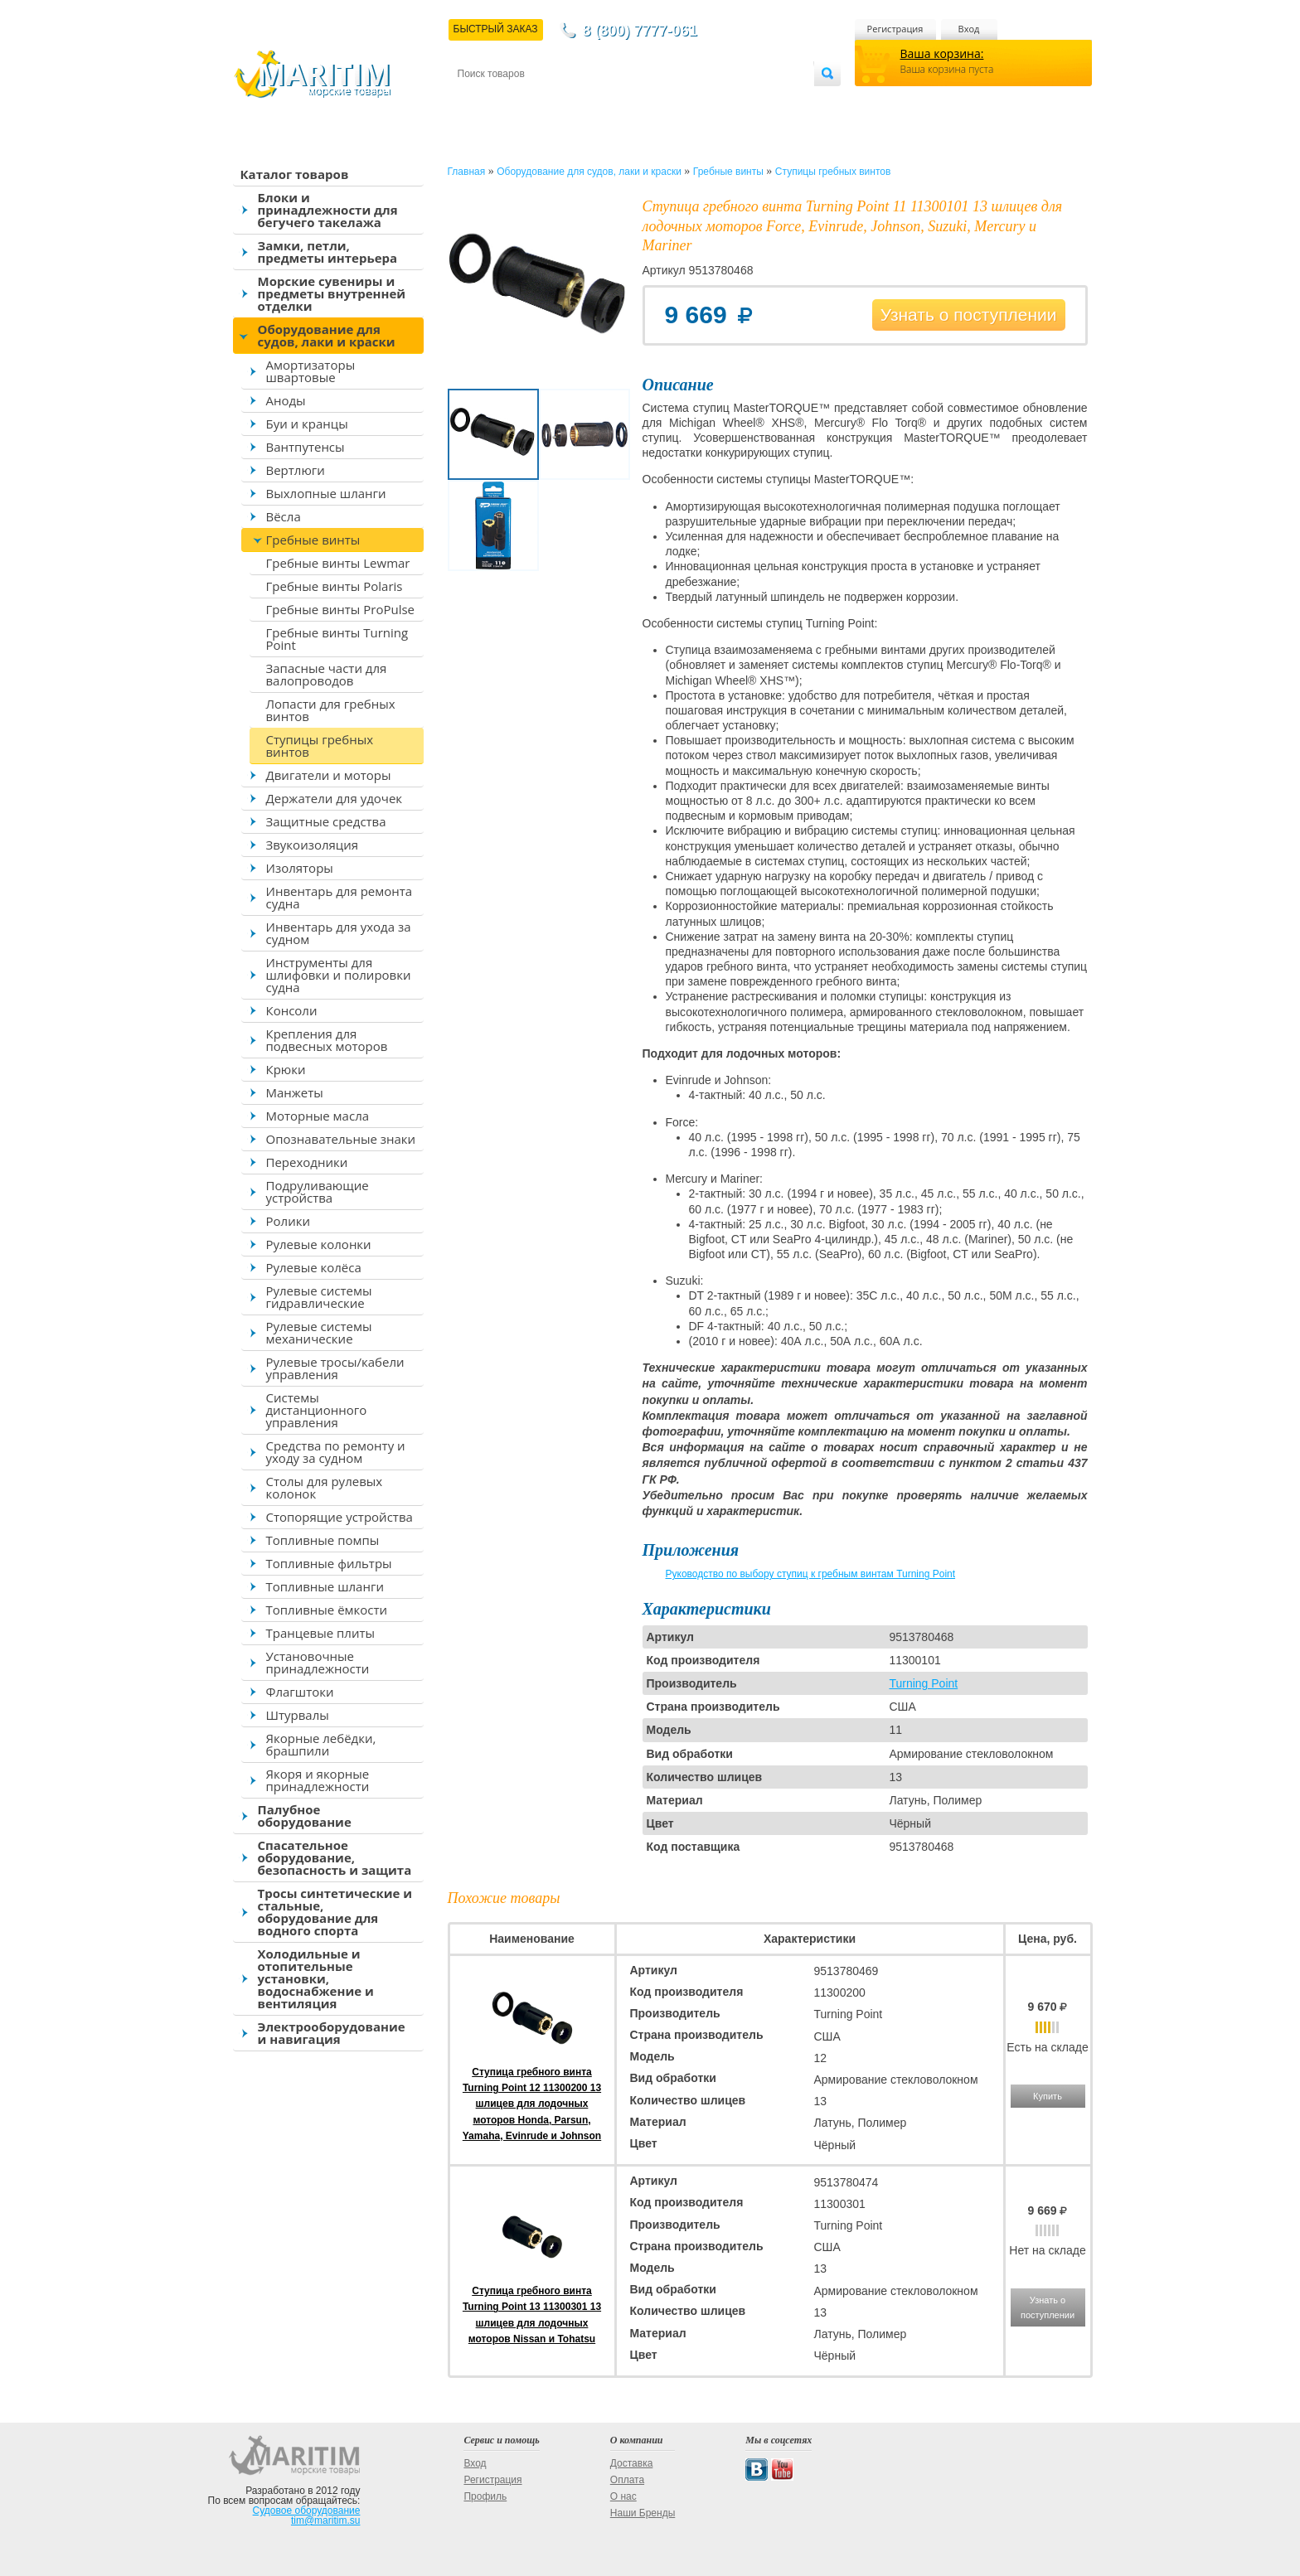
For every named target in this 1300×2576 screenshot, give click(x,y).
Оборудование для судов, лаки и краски (326, 335)
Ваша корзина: (942, 53)
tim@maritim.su (326, 2520)
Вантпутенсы (305, 446)
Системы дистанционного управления (316, 1410)
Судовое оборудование (307, 2510)
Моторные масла (318, 1115)
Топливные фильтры (329, 1563)
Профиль (485, 2496)
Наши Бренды (642, 2513)
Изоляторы (299, 867)
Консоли (292, 1010)
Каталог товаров (294, 174)
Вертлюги (295, 470)
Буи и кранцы (307, 423)
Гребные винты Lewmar (338, 562)
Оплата (594, 101)
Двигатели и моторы (328, 775)
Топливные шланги (325, 1586)
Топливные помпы (323, 1540)
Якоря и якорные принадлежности (318, 1779)
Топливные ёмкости (327, 1609)
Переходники (307, 1162)
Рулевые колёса (313, 1267)
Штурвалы (297, 1715)
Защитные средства (326, 821)
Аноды (286, 400)
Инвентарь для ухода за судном (338, 932)
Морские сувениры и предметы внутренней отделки (332, 293)
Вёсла (283, 516)
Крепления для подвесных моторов (327, 1039)
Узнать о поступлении (968, 314)
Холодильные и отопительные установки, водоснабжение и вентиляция (316, 1978)
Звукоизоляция (312, 844)
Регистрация (895, 28)
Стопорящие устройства (339, 1516)
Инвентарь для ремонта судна (339, 897)
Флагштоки (300, 1691)
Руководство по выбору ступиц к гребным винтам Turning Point (811, 1574)
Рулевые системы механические (319, 1332)
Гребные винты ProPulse (340, 609)
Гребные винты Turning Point (337, 638)
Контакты (476, 101)
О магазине (655, 101)
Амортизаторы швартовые (311, 370)
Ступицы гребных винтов (320, 745)
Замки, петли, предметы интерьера (328, 251)
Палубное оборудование (305, 1815)
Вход (969, 28)
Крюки (286, 1069)
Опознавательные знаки (341, 1139)
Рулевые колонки (318, 1244)
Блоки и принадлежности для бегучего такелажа (328, 209)
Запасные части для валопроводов (326, 674)
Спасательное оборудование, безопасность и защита (335, 1857)
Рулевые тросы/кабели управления (335, 1367)
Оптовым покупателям (761, 101)
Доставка (538, 101)
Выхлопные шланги (326, 493)
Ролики (288, 1221)
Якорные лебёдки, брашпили (321, 1744)
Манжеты (294, 1092)
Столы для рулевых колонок (324, 1487)
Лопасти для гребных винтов (330, 709)
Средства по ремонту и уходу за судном (335, 1451)
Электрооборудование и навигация (331, 2032)
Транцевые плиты (321, 1633)
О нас (623, 2496)
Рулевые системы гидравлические (319, 1296)
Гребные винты (313, 539)
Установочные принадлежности (318, 1662)
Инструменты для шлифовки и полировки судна (338, 974)
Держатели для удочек (334, 798)
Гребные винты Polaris (334, 586)
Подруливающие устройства (317, 1191)
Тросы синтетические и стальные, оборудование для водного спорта (335, 1912)
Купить (1047, 2096)
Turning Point (923, 1683)
